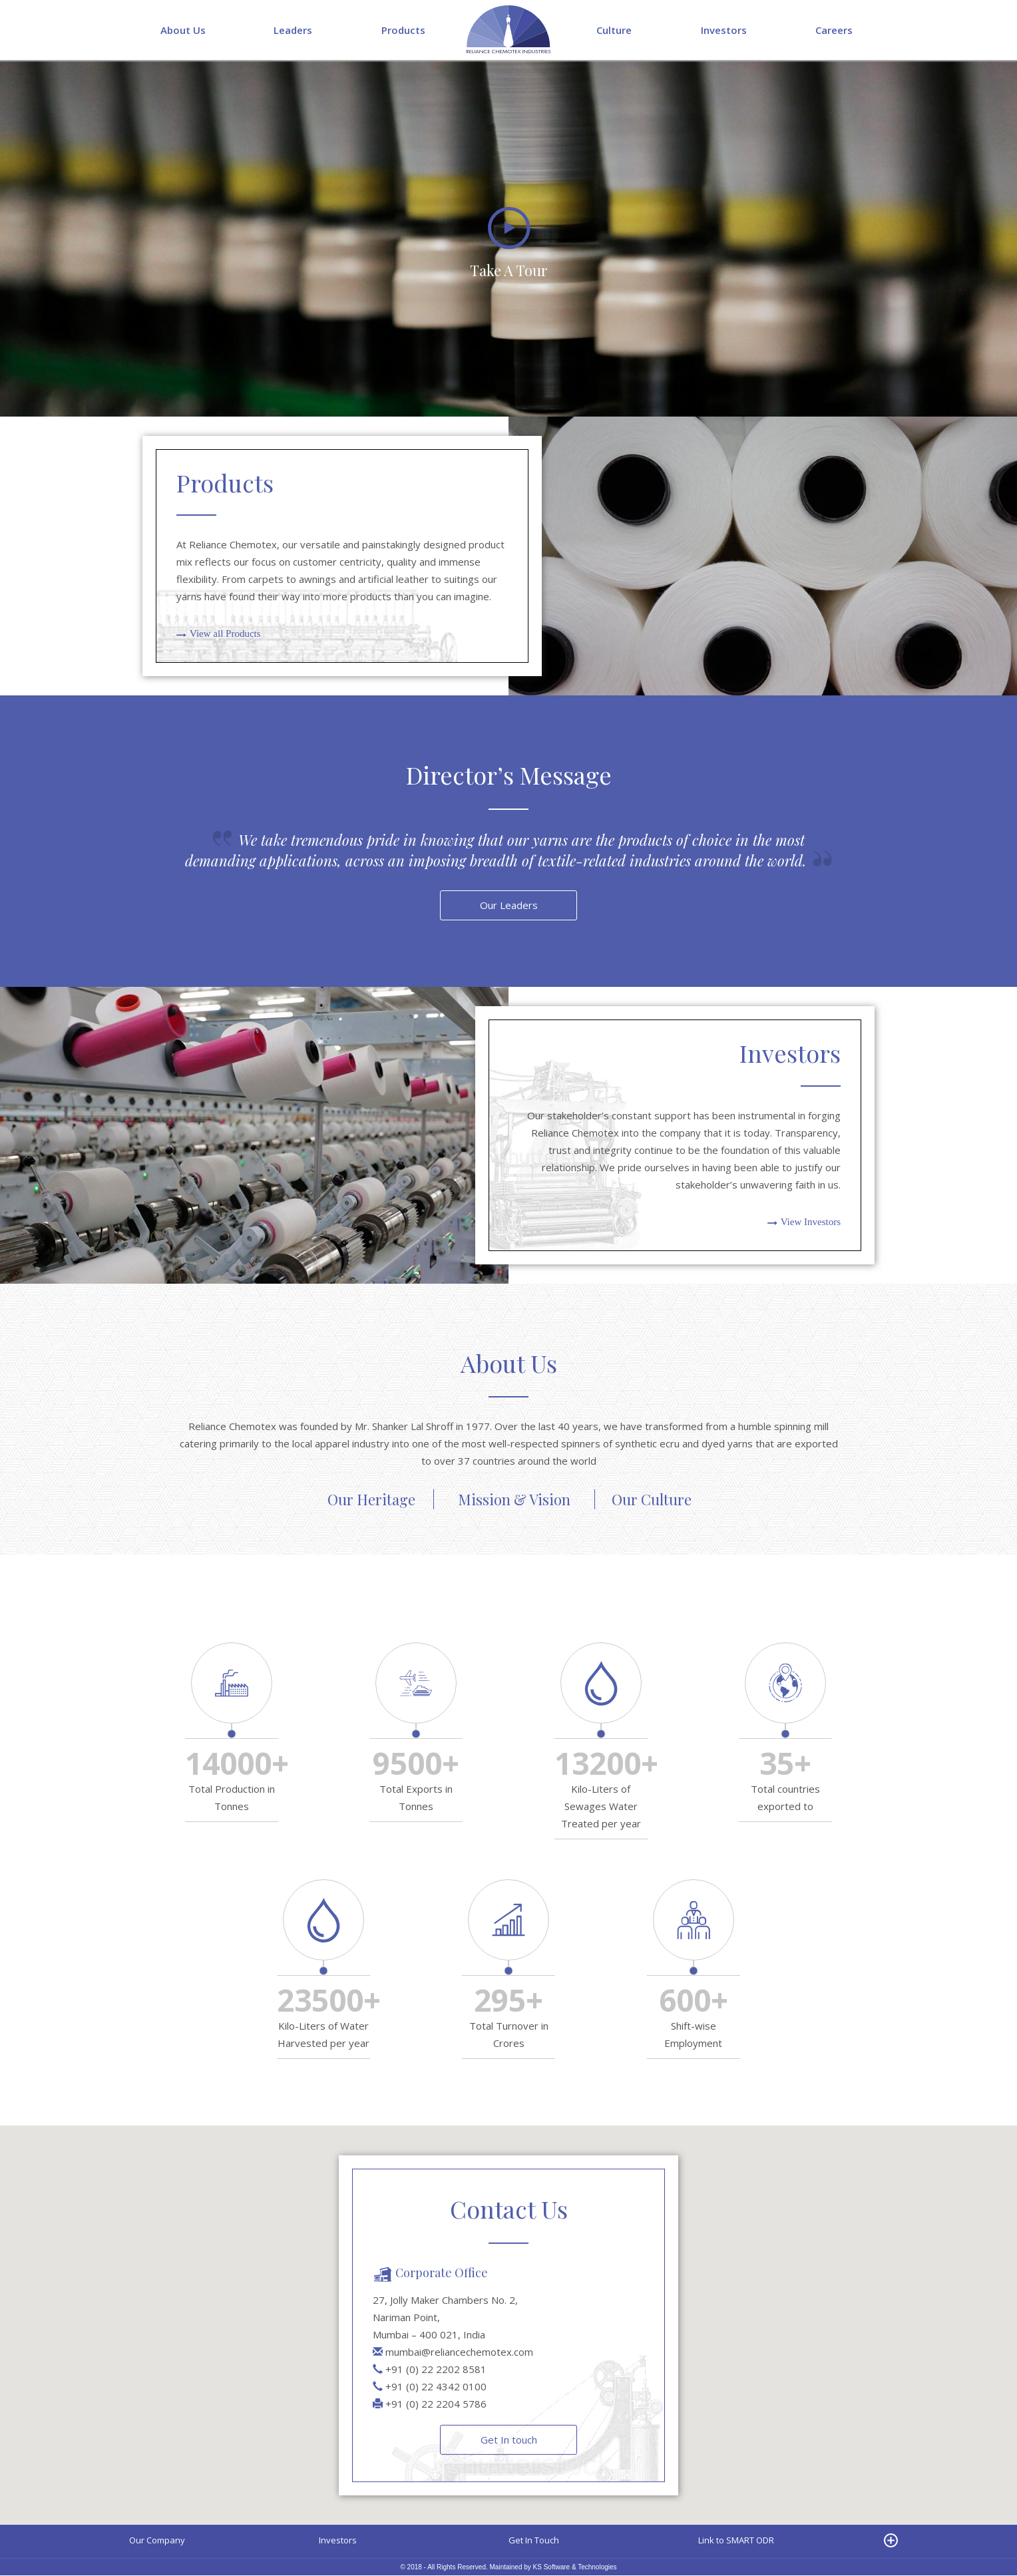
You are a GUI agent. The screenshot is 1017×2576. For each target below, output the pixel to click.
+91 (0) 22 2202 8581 (436, 2369)
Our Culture (652, 1500)
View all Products (225, 633)
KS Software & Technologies (575, 2567)
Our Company (157, 2541)
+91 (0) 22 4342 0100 (436, 2386)
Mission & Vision (514, 1500)
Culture (614, 30)
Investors (724, 30)
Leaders (293, 30)
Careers (834, 30)
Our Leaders (509, 905)
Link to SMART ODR (736, 2541)
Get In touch (509, 2440)
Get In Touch (533, 2541)
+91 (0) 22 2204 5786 (436, 2403)
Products (403, 30)
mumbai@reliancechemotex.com (459, 2351)
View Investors (811, 1222)
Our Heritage (371, 1500)
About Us (183, 30)
